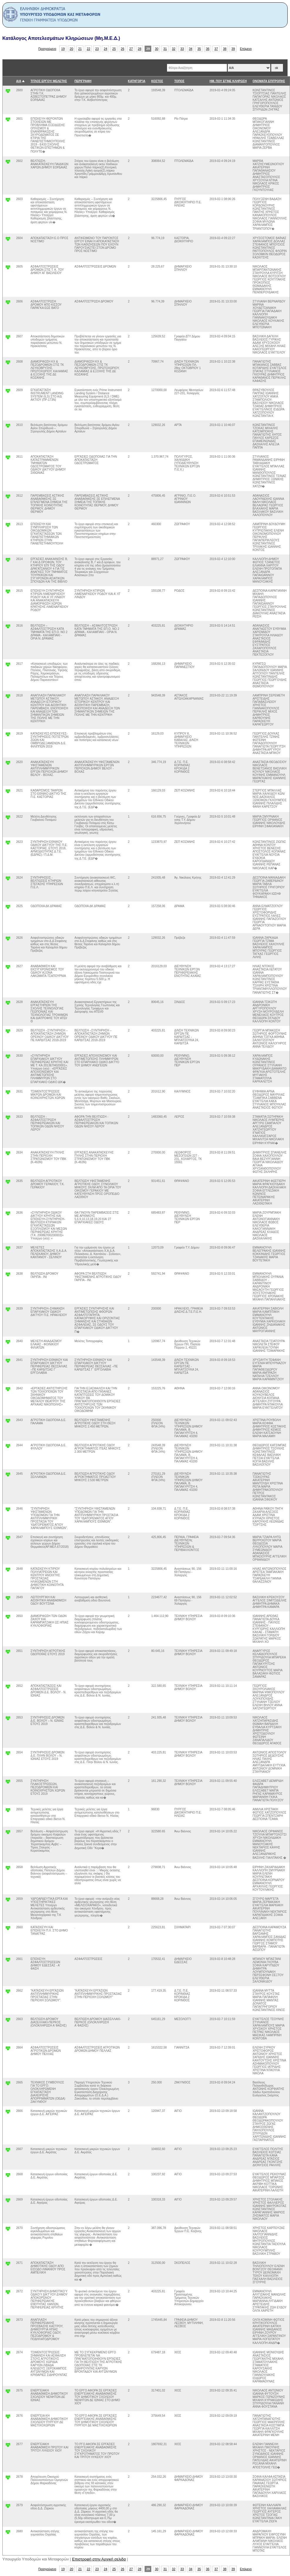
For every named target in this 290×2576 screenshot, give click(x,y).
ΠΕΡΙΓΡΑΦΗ (83, 81)
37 (216, 48)
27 (131, 48)
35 (199, 48)
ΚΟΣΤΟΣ (157, 81)
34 (191, 48)
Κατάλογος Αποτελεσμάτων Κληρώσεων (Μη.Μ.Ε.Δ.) (61, 38)
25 (114, 48)
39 (233, 48)
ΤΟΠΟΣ (179, 81)
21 (80, 48)
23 (97, 48)
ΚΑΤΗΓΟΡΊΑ (136, 81)
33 (182, 48)
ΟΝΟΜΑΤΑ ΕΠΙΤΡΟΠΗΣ (268, 81)
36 (208, 48)
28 (139, 48)
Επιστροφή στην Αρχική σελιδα (99, 2559)
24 (105, 48)
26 (122, 48)
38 (225, 48)
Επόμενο (246, 48)
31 (165, 48)
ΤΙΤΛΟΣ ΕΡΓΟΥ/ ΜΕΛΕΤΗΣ (49, 81)
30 (157, 48)
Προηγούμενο (47, 48)
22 (88, 48)
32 (174, 48)
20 (71, 48)
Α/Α (18, 81)
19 (63, 48)
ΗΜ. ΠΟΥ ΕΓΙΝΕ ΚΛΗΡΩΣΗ (228, 81)
